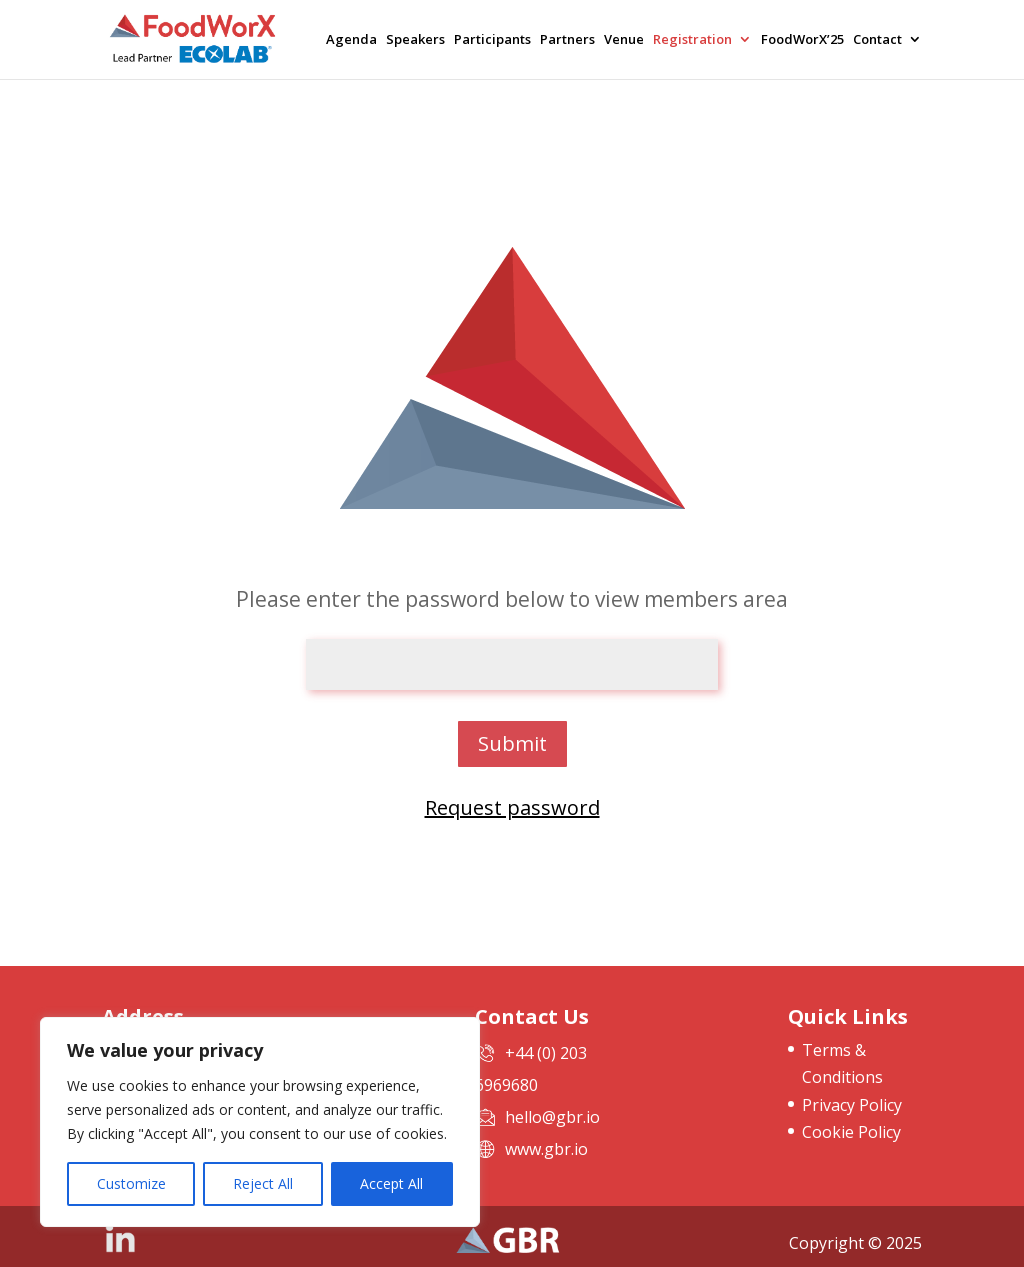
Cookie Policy (851, 1132)
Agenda (351, 40)
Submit (512, 743)
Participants (492, 40)
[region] (260, 1122)
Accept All (391, 1183)
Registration (692, 40)
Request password (512, 807)
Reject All (263, 1183)
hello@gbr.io (552, 1117)
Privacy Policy (852, 1105)
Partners (567, 40)
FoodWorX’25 (802, 40)
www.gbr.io (546, 1149)
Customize (131, 1183)
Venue (624, 40)
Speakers (415, 40)
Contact (877, 40)
